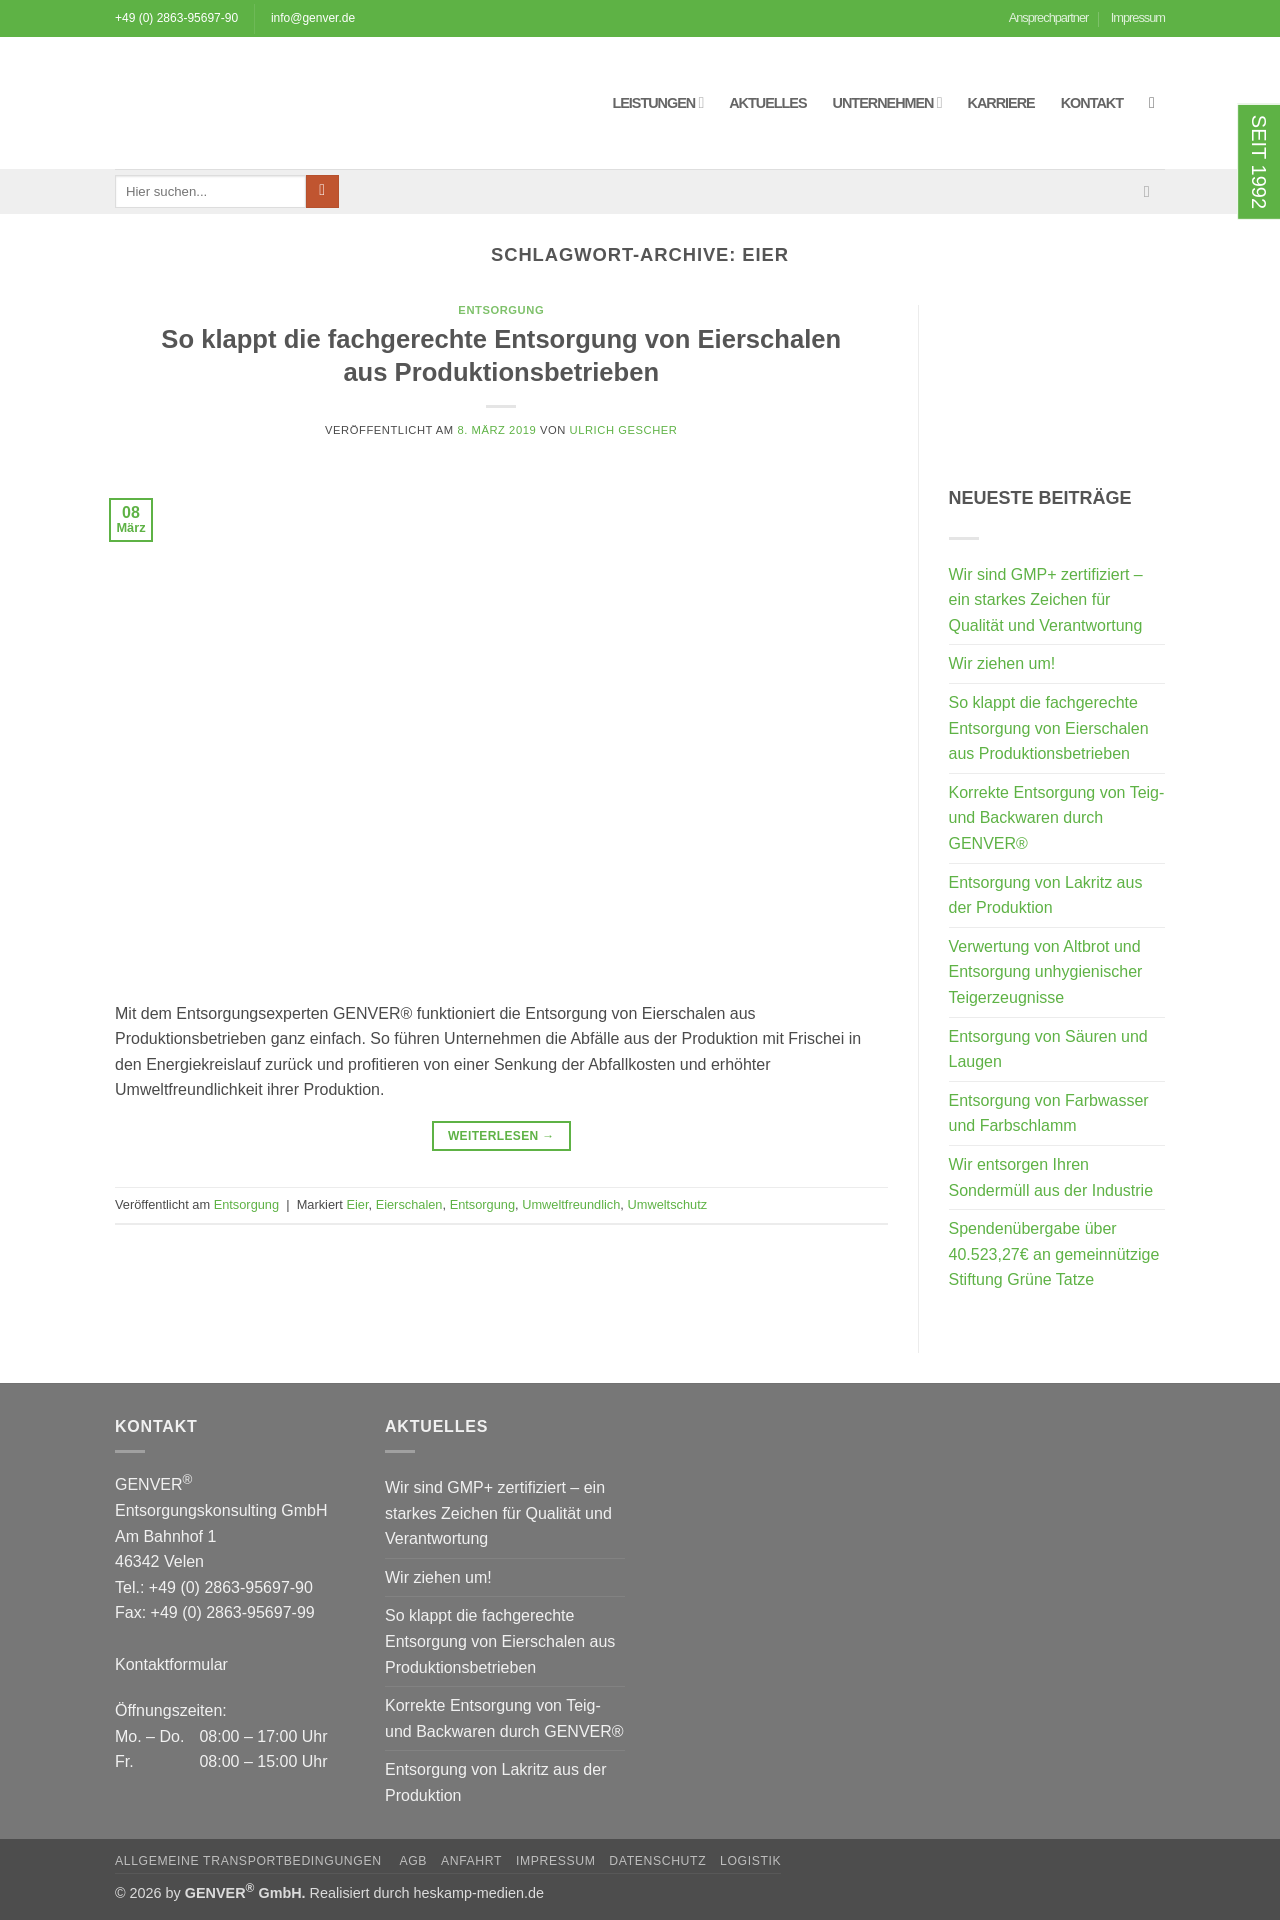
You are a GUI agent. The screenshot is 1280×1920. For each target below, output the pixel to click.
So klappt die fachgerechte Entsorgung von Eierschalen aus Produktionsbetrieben (1049, 728)
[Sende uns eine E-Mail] (1152, 191)
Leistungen (657, 102)
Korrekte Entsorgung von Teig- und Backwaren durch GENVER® (1057, 818)
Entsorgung (501, 310)
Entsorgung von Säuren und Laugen (1048, 1049)
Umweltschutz (667, 1204)
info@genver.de (313, 18)
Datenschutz (657, 1861)
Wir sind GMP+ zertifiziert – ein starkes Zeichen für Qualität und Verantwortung (1046, 600)
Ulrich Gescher (624, 430)
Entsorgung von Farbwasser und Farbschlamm (1049, 1113)
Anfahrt (471, 1861)
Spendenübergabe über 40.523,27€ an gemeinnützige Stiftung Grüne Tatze (1054, 1254)
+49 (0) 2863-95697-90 (176, 18)
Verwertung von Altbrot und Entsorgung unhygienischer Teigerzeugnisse (1046, 972)
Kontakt (1092, 103)
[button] (1157, 102)
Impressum (1138, 17)
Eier (357, 1204)
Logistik (750, 1861)
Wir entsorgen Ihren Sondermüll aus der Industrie (1051, 1177)
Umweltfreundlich (571, 1204)
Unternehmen (887, 102)
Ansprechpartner (1049, 17)
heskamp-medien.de (479, 1893)
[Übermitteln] (322, 192)
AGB (413, 1861)
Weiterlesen (501, 1136)
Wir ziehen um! (1002, 663)
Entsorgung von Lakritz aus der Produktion (1046, 895)
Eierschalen (409, 1204)
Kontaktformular (171, 1664)
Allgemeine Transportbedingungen (250, 1861)
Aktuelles (767, 103)
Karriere (1001, 103)
